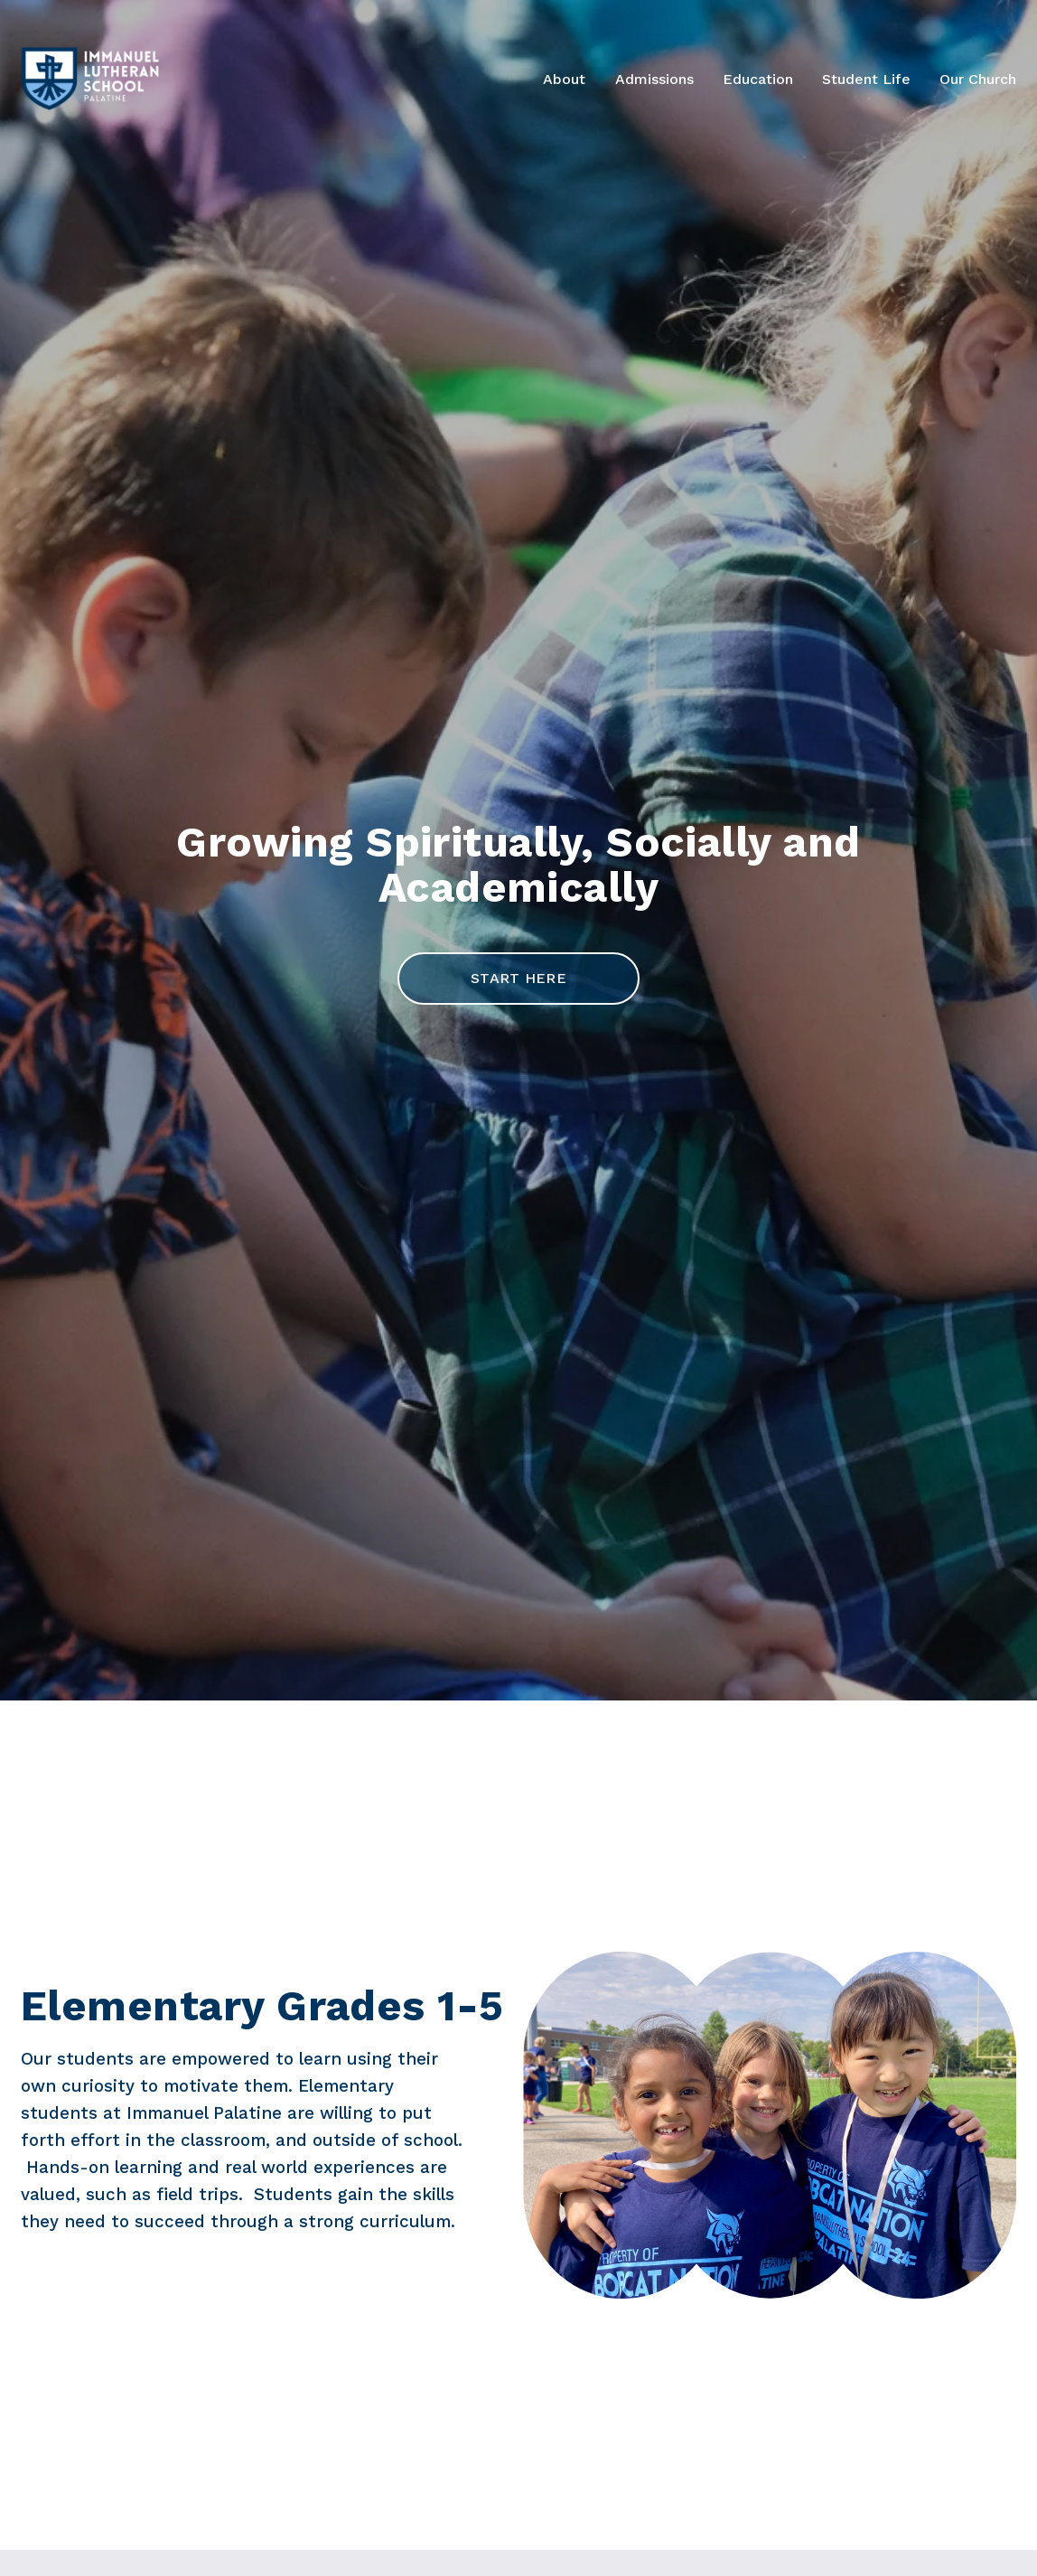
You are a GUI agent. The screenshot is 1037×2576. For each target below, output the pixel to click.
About (564, 79)
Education (758, 79)
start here (518, 978)
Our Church (977, 79)
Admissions (654, 79)
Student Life (866, 79)
